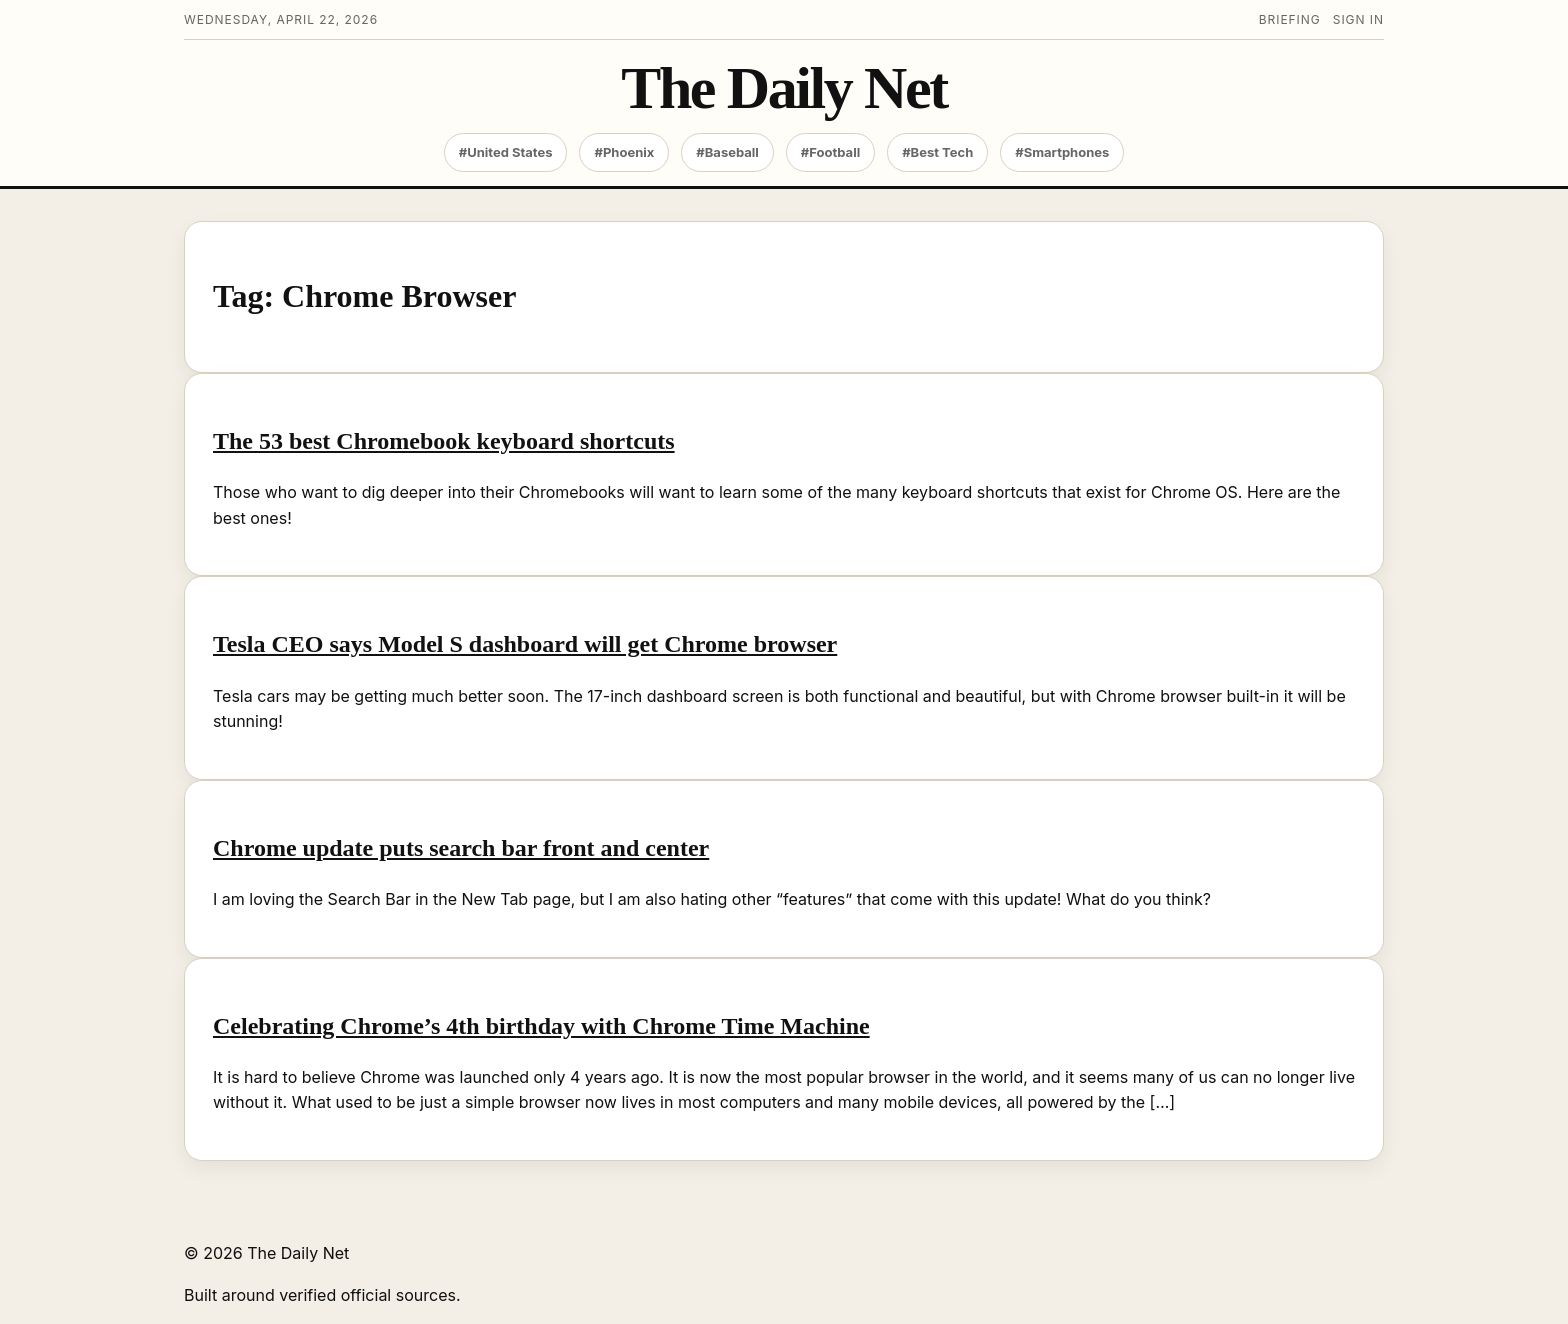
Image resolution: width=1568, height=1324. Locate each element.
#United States (506, 152)
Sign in (1358, 19)
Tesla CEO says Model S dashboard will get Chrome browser (525, 644)
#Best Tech (937, 152)
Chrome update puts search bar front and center (461, 848)
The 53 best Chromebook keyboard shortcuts (444, 441)
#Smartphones (1062, 152)
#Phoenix (624, 152)
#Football (830, 152)
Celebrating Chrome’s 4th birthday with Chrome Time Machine (541, 1026)
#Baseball (727, 152)
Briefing (1290, 19)
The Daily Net (783, 88)
